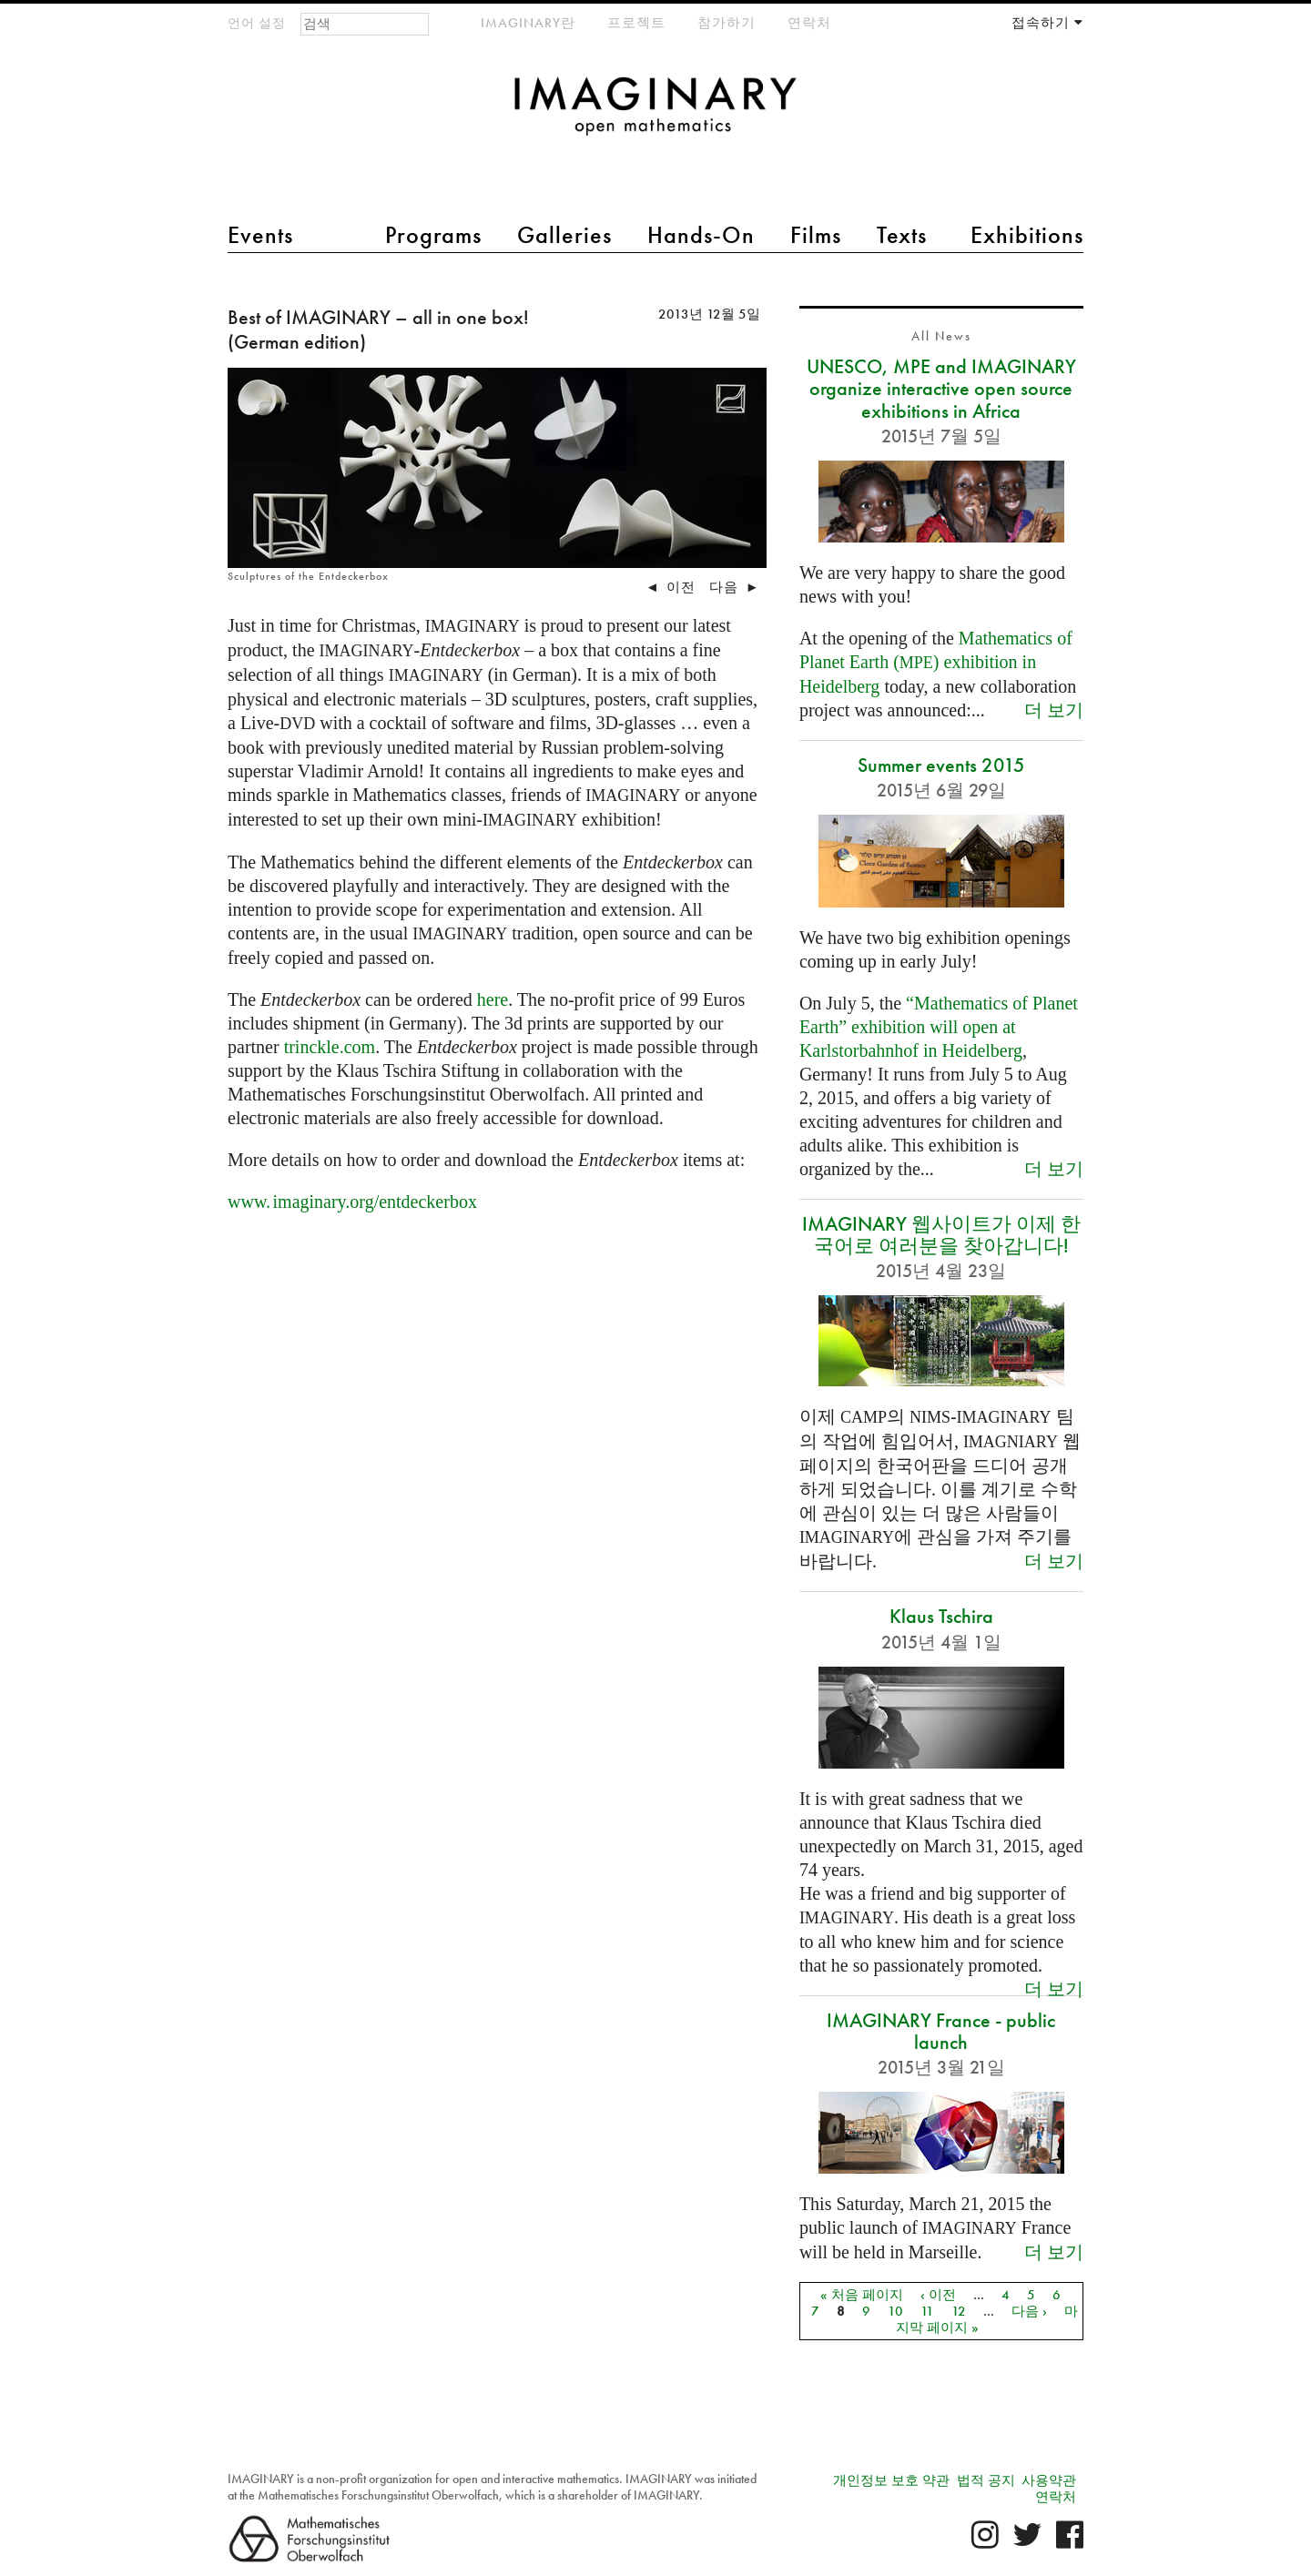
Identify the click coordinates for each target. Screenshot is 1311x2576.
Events (260, 234)
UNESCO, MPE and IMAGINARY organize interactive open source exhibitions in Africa (941, 388)
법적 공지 (986, 2480)
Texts (902, 234)
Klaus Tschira (941, 1616)
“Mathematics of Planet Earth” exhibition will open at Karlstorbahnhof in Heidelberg (938, 1026)
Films (815, 234)
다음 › (1029, 2311)
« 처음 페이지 (861, 2295)
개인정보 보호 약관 (891, 2480)
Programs (433, 234)
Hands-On (701, 234)
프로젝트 (636, 23)
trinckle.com (330, 1047)
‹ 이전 (938, 2295)
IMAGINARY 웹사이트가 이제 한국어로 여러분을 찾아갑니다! (941, 1235)
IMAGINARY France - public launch (941, 2031)
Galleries (564, 234)
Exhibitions (1027, 234)
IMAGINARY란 (528, 23)
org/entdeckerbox (352, 1202)
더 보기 (1053, 709)
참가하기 (726, 23)
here (492, 999)
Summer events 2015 (941, 765)
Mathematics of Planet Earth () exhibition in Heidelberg (935, 662)
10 (895, 2311)
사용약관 (1048, 2480)
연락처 (809, 23)
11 (927, 2311)
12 (958, 2311)
